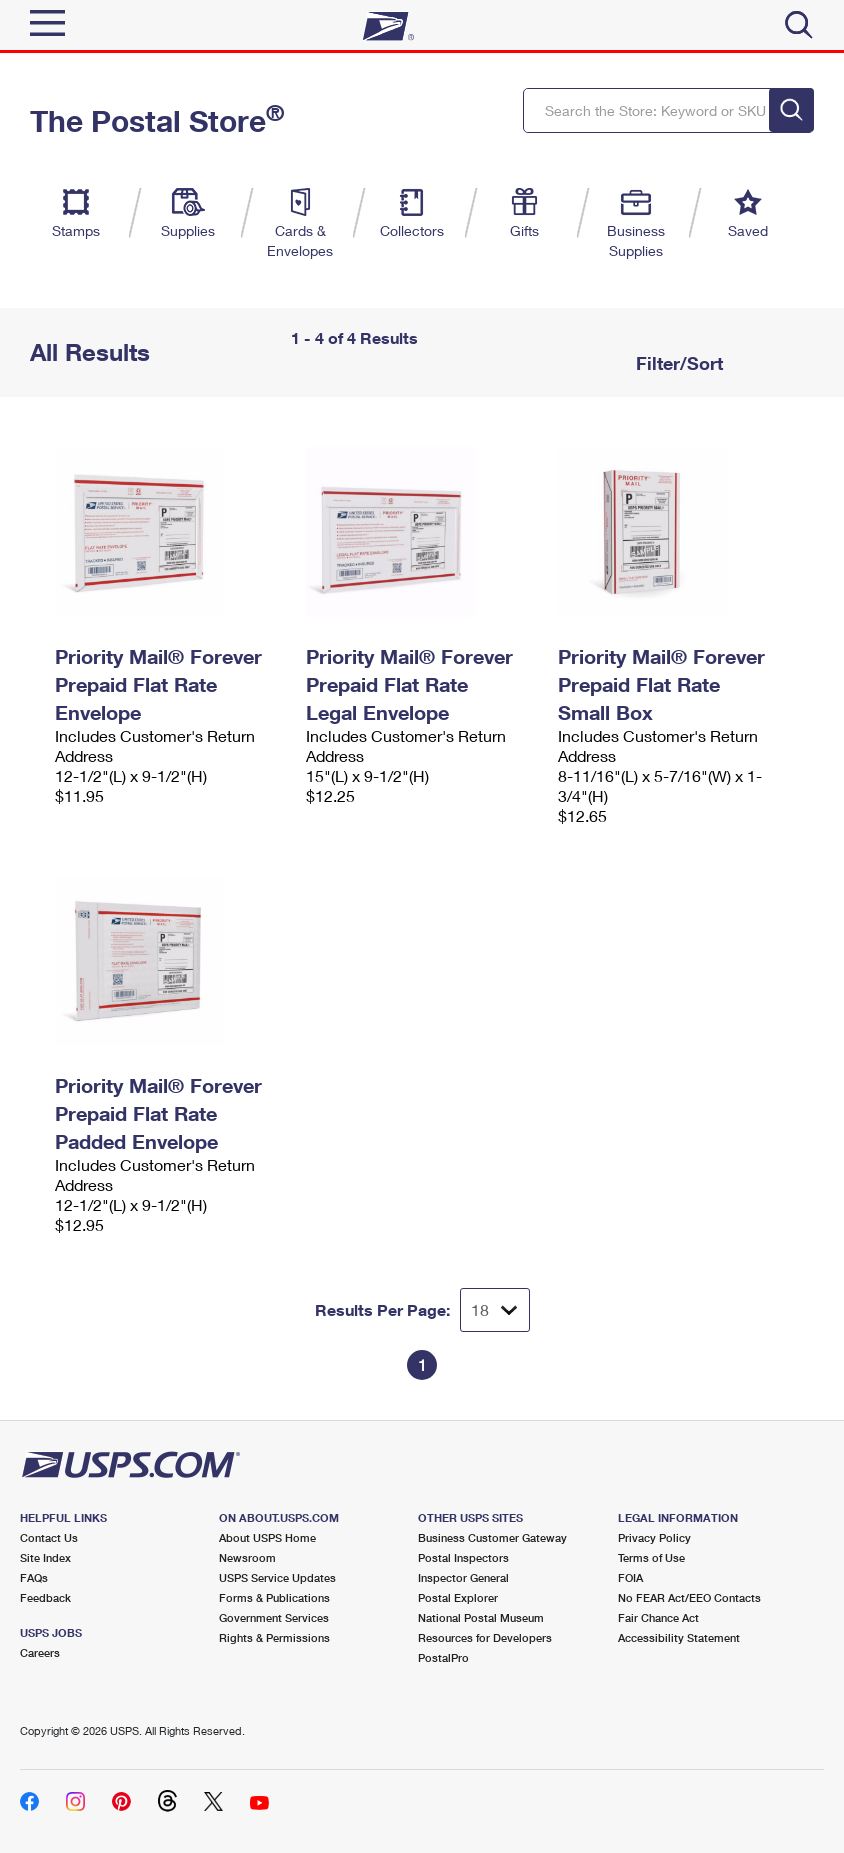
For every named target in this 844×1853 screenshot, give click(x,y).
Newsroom (247, 1557)
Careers (40, 1652)
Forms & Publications (274, 1597)
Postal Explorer (458, 1597)
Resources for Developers (485, 1637)
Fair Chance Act (658, 1617)
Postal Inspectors (463, 1557)
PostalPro (443, 1657)
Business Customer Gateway (492, 1537)
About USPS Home (267, 1537)
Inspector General (463, 1577)
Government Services (274, 1617)
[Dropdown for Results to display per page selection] (495, 1310)
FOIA (630, 1577)
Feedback (45, 1597)
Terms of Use (651, 1557)
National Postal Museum (481, 1617)
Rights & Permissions (274, 1637)
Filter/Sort (677, 363)
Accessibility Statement (679, 1637)
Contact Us (49, 1537)
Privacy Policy (654, 1537)
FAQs (34, 1577)
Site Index (45, 1557)
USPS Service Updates (277, 1577)
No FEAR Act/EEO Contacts (689, 1597)
